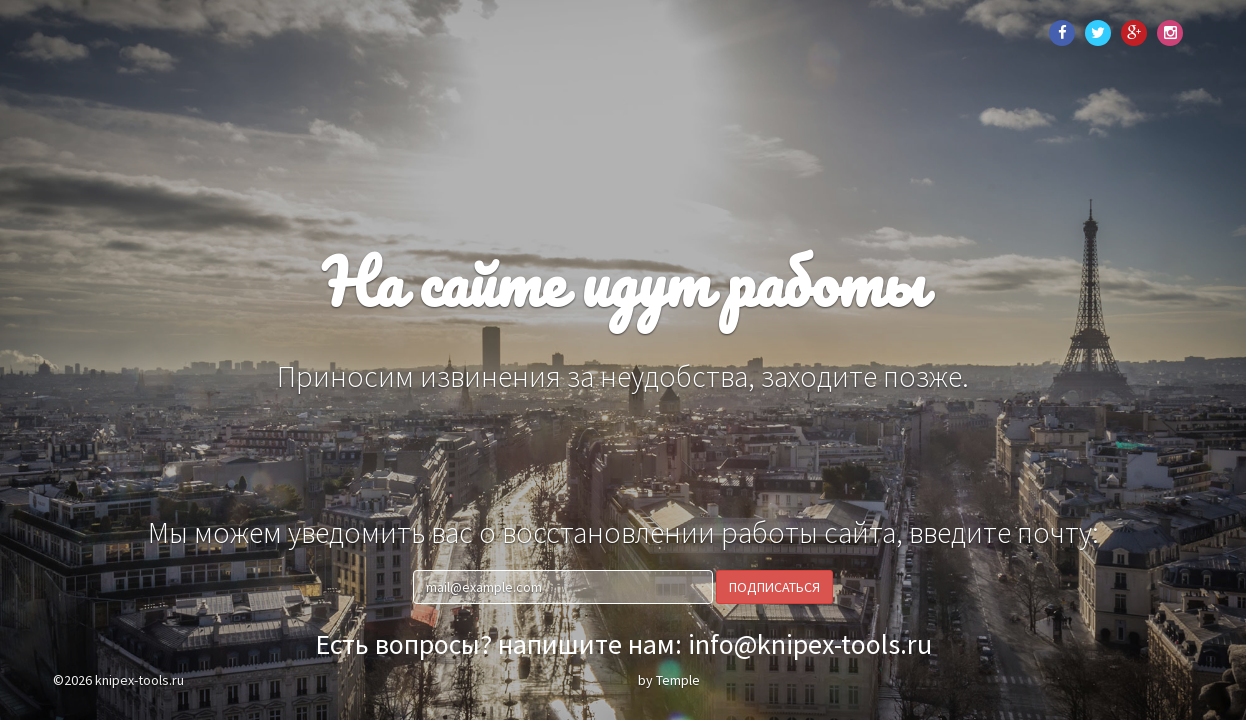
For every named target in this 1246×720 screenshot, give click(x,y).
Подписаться (774, 587)
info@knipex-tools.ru (810, 644)
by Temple (669, 680)
